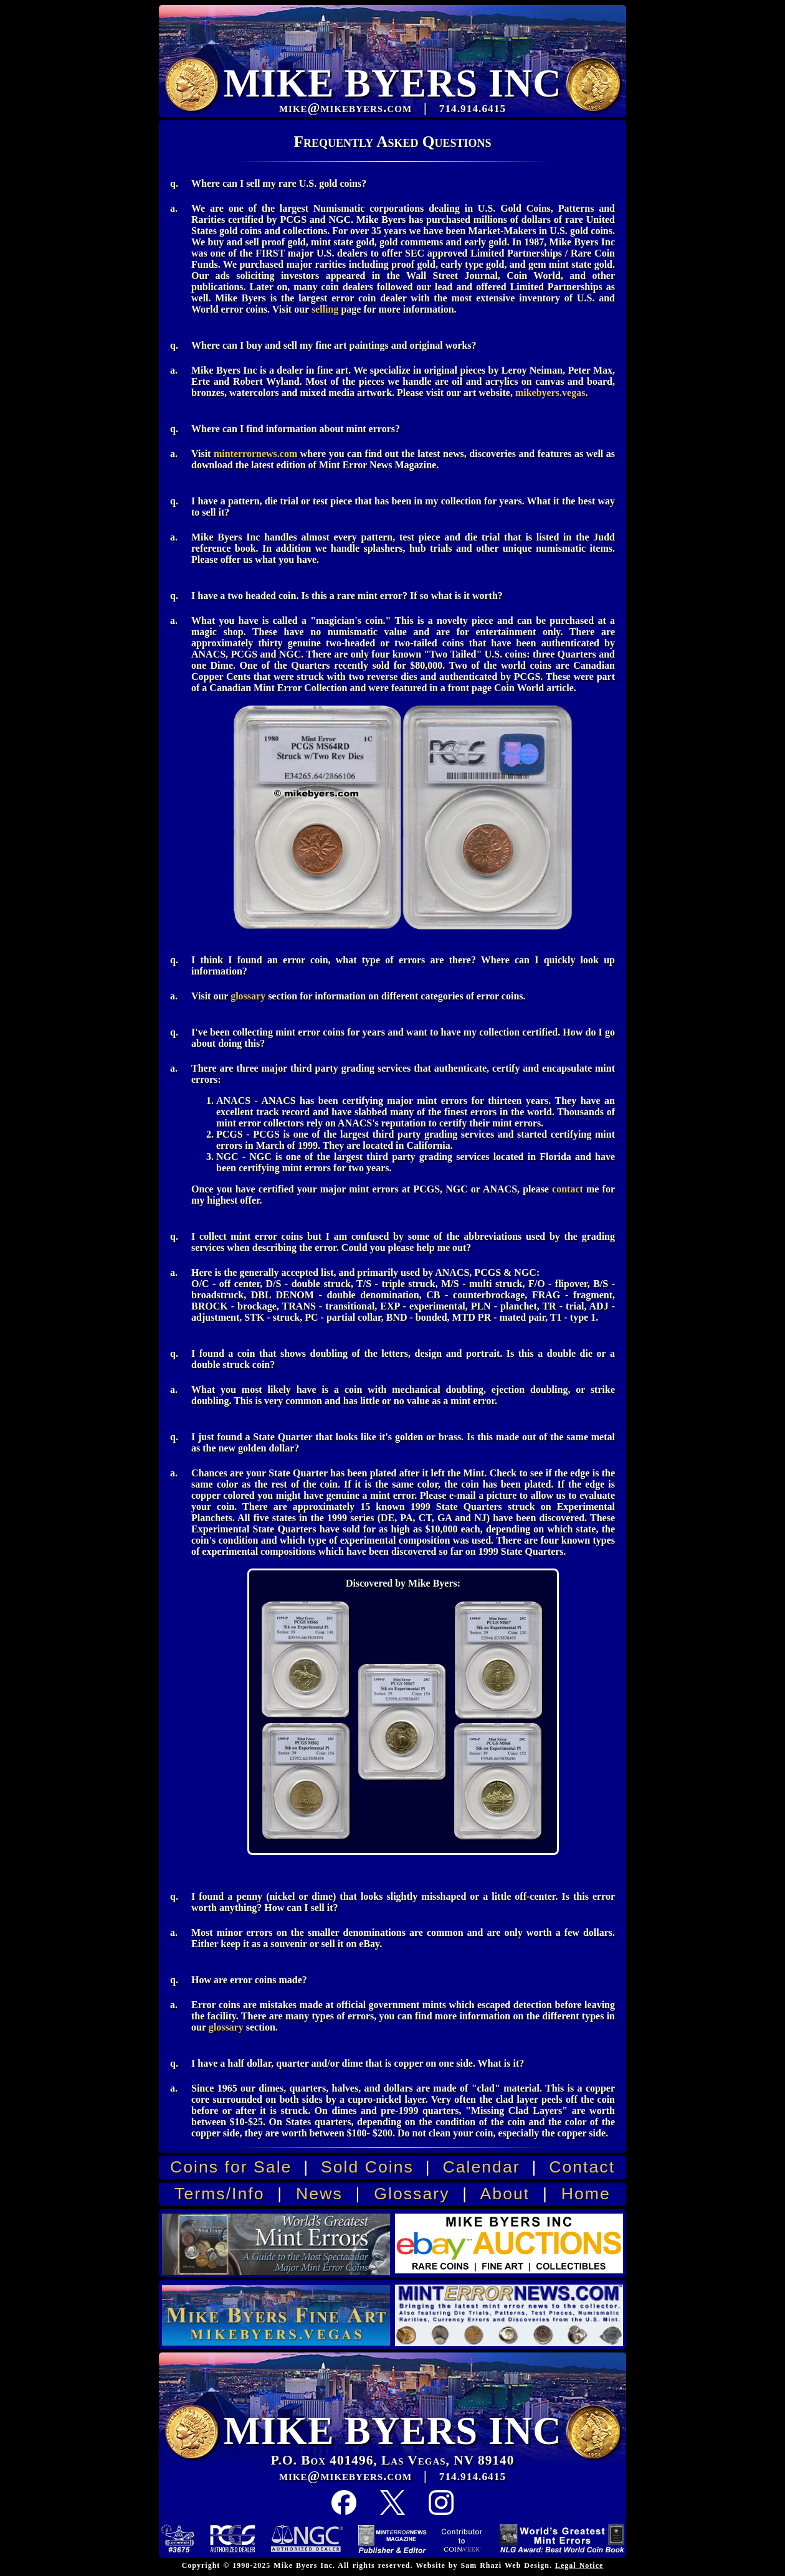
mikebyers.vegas (550, 392)
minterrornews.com (255, 453)
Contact (582, 2167)
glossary (248, 996)
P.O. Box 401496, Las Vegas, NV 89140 (393, 2460)
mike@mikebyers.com (345, 2475)
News (319, 2193)
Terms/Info (219, 2193)
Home (586, 2193)
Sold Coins (367, 2167)
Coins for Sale (231, 2167)
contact (567, 1189)
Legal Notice (579, 2565)
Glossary (411, 2193)
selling (325, 309)
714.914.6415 (472, 2477)
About (505, 2193)
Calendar (481, 2167)
